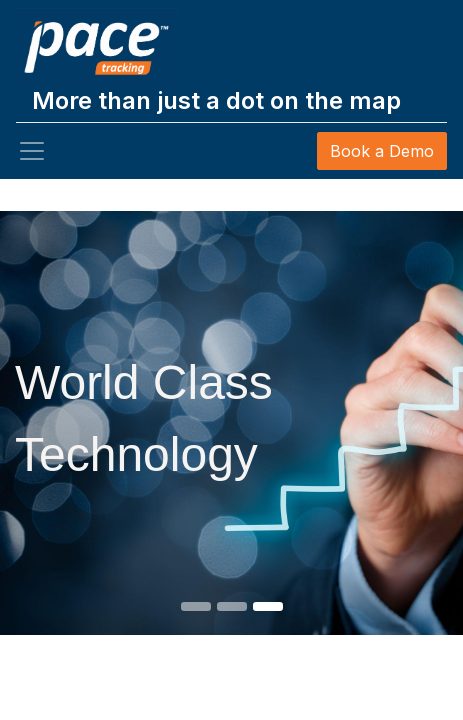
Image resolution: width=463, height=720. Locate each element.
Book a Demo (382, 151)
